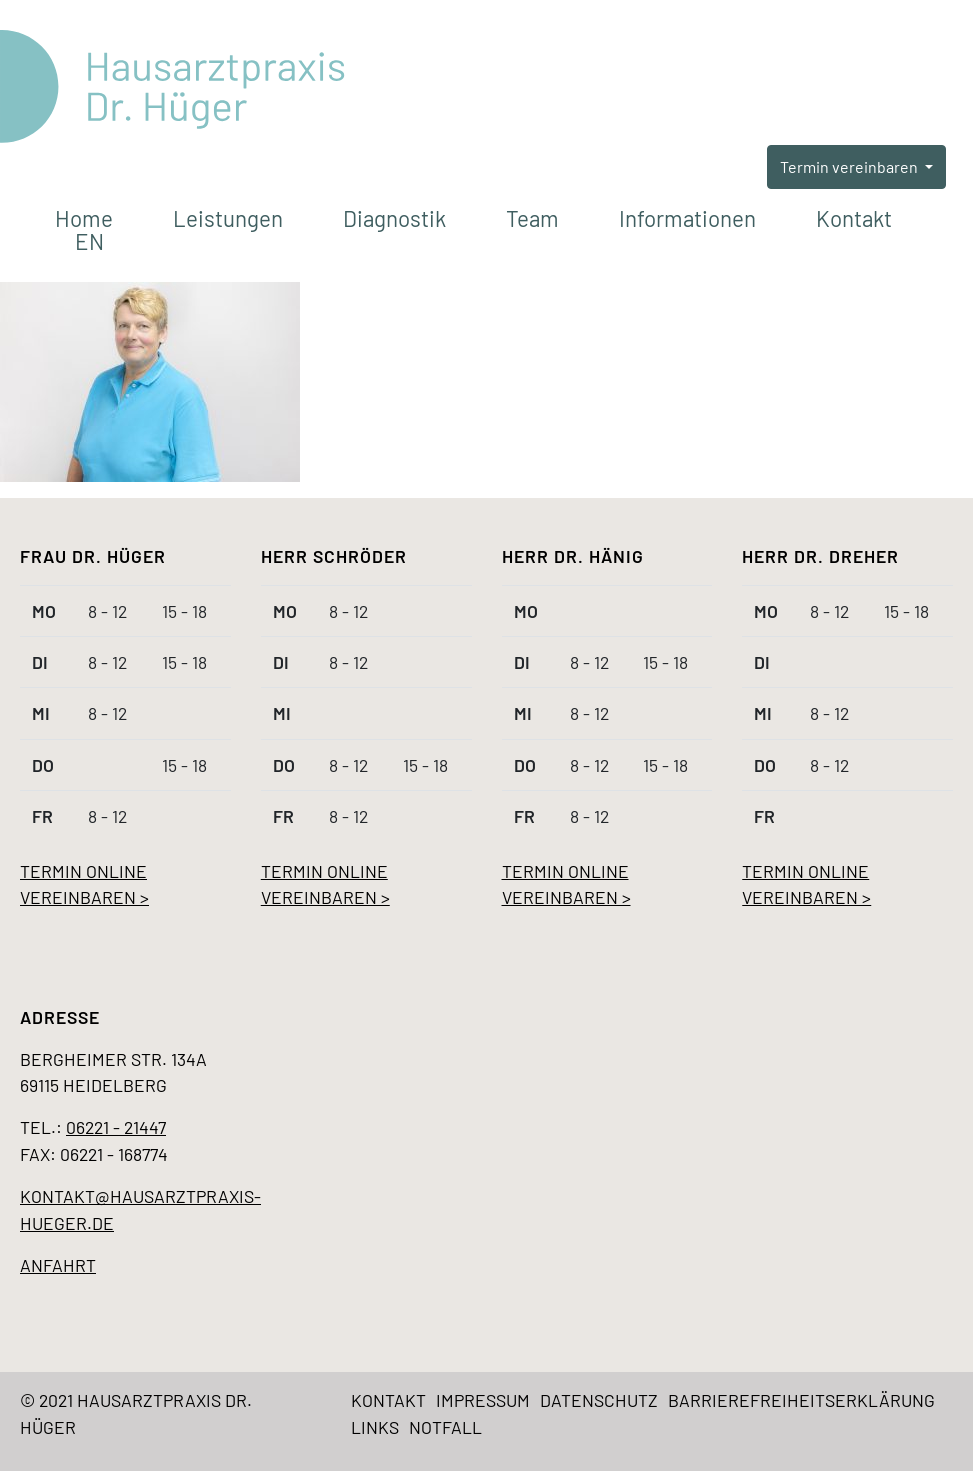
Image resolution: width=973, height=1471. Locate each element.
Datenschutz (599, 1400)
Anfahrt (58, 1265)
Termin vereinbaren (850, 166)
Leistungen (228, 218)
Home (84, 218)
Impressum (483, 1400)
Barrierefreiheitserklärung (801, 1400)
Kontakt (854, 218)
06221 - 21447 (116, 1127)
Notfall (445, 1427)
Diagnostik (394, 218)
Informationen (687, 218)
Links (375, 1427)
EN (89, 241)
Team (532, 218)
